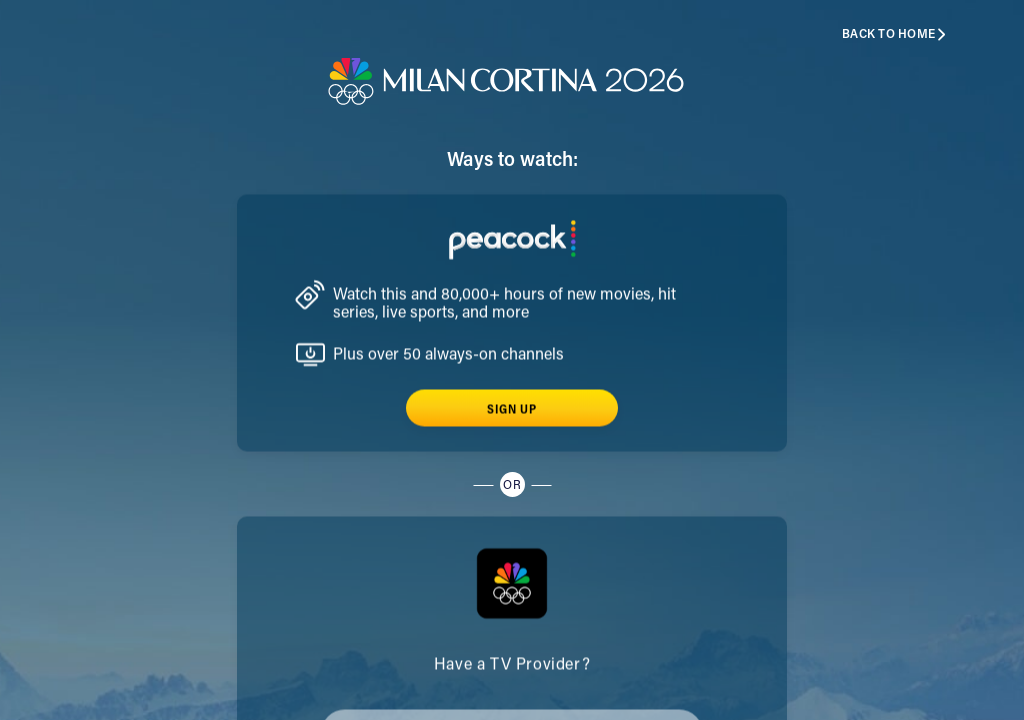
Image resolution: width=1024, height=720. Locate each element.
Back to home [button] (894, 34)
